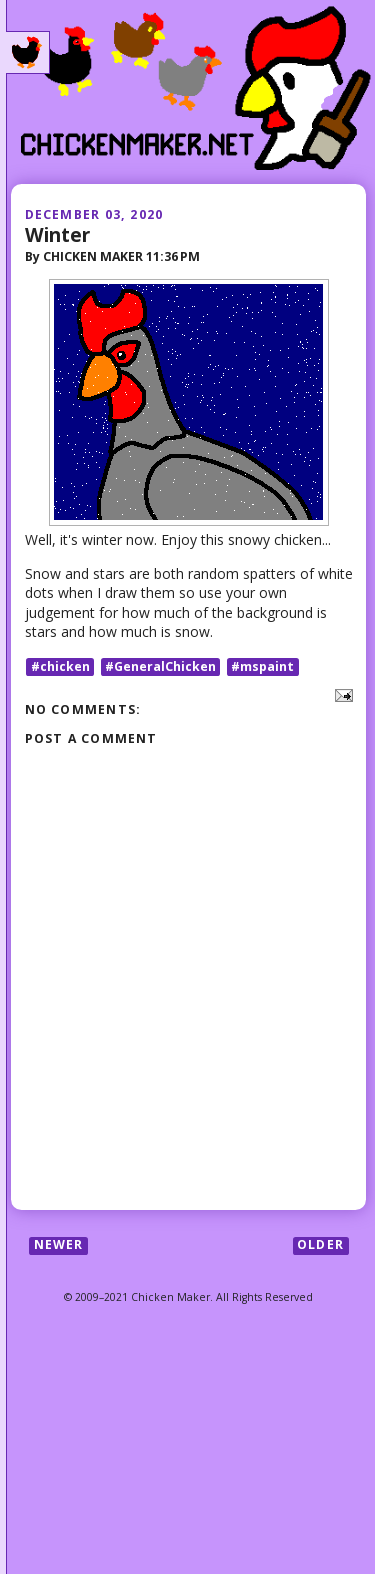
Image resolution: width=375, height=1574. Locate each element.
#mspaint (262, 666)
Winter (57, 234)
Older (320, 1245)
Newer (59, 1245)
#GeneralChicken (160, 666)
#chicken (60, 666)
